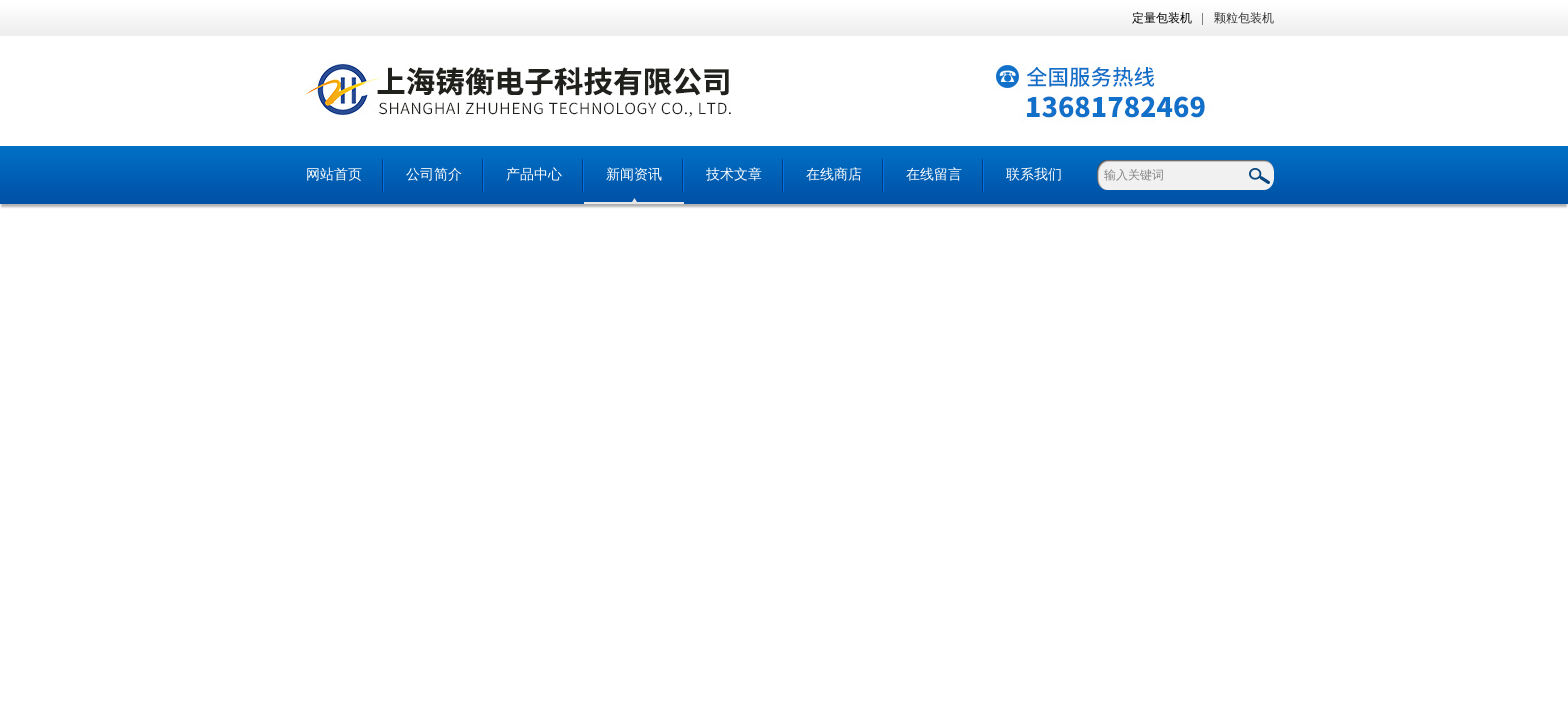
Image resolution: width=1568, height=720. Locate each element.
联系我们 (1034, 174)
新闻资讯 (634, 174)
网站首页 (334, 174)
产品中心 (534, 174)
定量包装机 (1162, 18)
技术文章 (734, 174)
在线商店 (834, 174)
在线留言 (934, 174)
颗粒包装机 (1244, 18)
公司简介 (434, 174)
